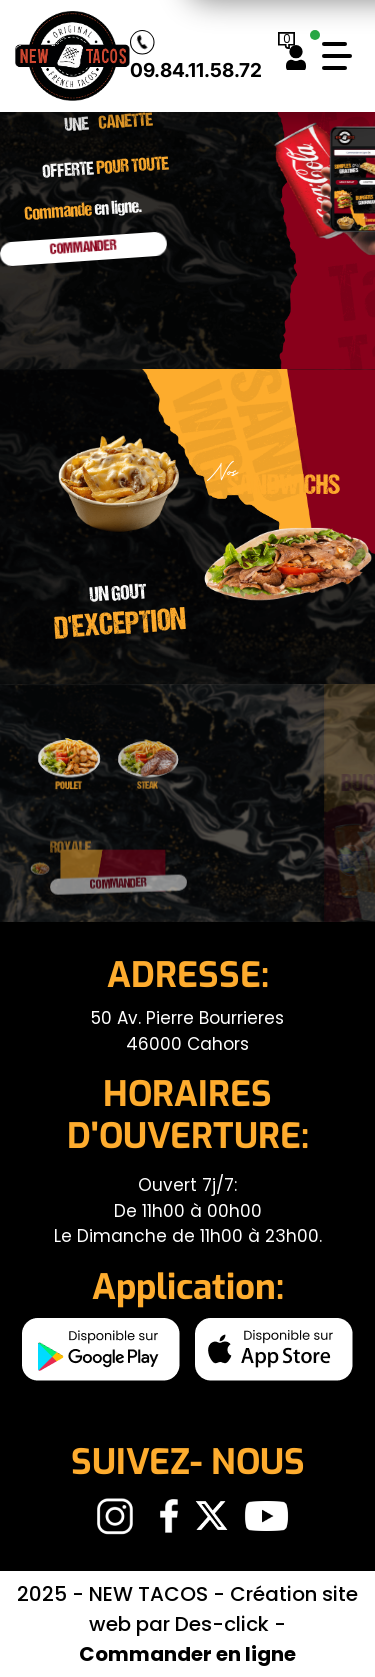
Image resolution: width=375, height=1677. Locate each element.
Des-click (222, 1624)
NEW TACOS (151, 1594)
